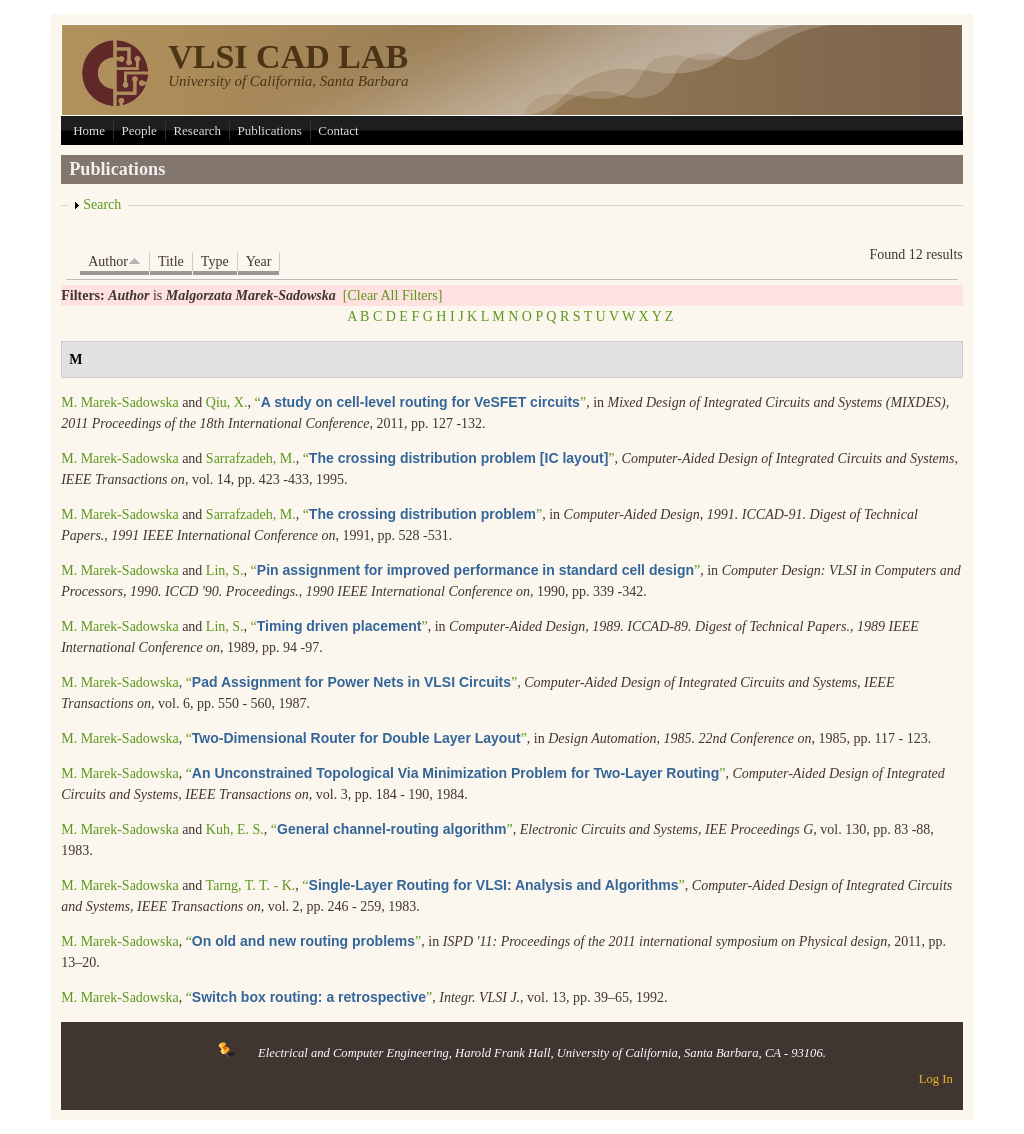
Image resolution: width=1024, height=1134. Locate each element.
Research (197, 130)
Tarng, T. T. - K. (251, 885)
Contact (338, 130)
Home (89, 130)
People (138, 130)
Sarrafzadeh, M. (251, 458)
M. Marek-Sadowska (119, 402)
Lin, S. (225, 570)
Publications (270, 130)
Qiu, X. (227, 402)
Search (102, 204)
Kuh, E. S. (235, 829)
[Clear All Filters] (393, 295)
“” (420, 402)
